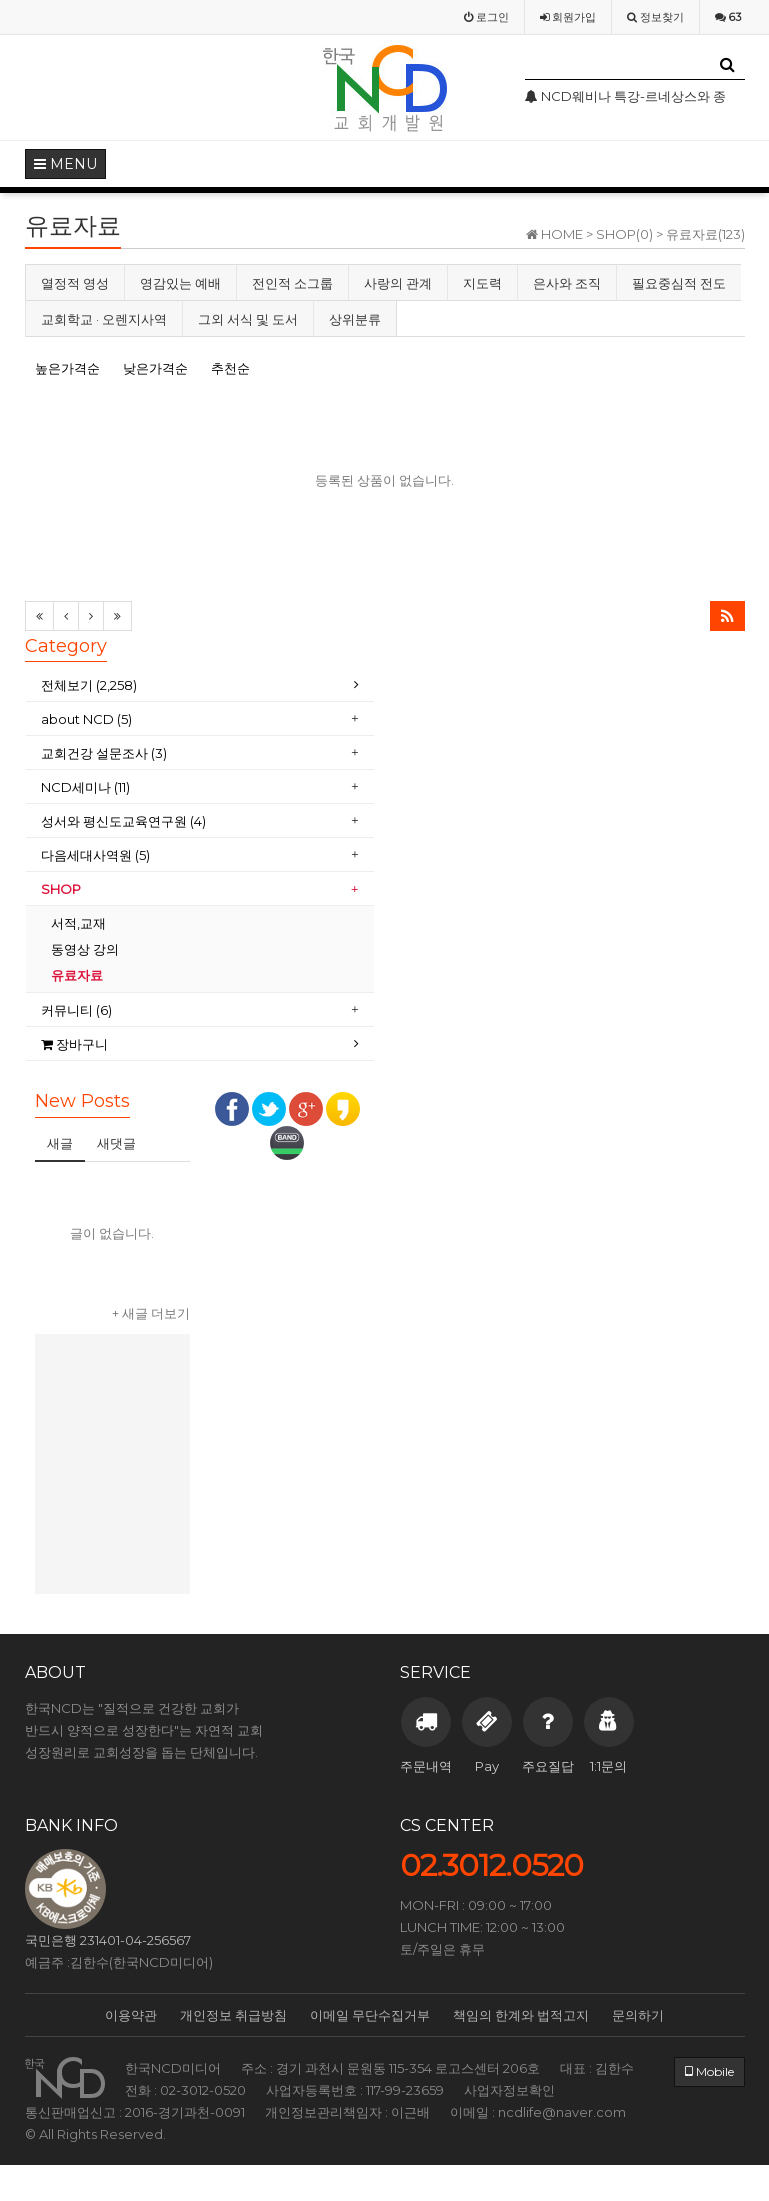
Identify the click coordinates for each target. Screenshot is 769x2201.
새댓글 (116, 1143)
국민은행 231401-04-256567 (108, 1940)
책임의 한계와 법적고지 (521, 2015)
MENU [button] (65, 164)
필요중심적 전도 (679, 283)
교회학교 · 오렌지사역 (104, 319)
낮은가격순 (155, 368)
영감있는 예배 (180, 283)
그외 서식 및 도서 (248, 319)
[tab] (200, 685)
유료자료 (78, 975)
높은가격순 (67, 368)
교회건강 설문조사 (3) (104, 753)
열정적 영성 (75, 283)
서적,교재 (80, 923)
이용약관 (131, 2015)
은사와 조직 (567, 283)
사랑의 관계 (398, 283)
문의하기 (638, 2015)
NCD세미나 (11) (85, 787)
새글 (60, 1143)
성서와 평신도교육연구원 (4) (123, 821)
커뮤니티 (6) (76, 1010)
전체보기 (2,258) (89, 685)
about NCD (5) (86, 719)
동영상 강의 (85, 949)
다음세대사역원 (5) (95, 855)
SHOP (62, 889)
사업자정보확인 (509, 2090)
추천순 (230, 368)
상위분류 (355, 319)
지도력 (482, 283)
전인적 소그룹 (292, 283)
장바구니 (74, 1044)
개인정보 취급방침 (233, 2015)
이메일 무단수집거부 (370, 2015)
